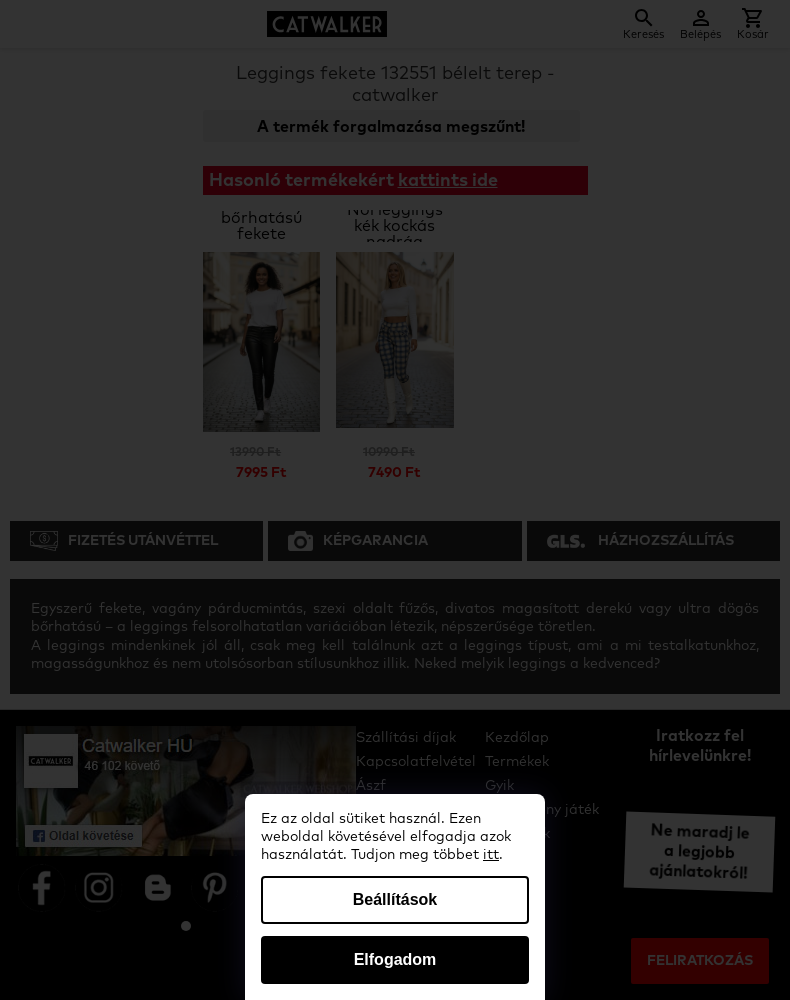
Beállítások (395, 899)
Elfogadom (395, 959)
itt (491, 855)
